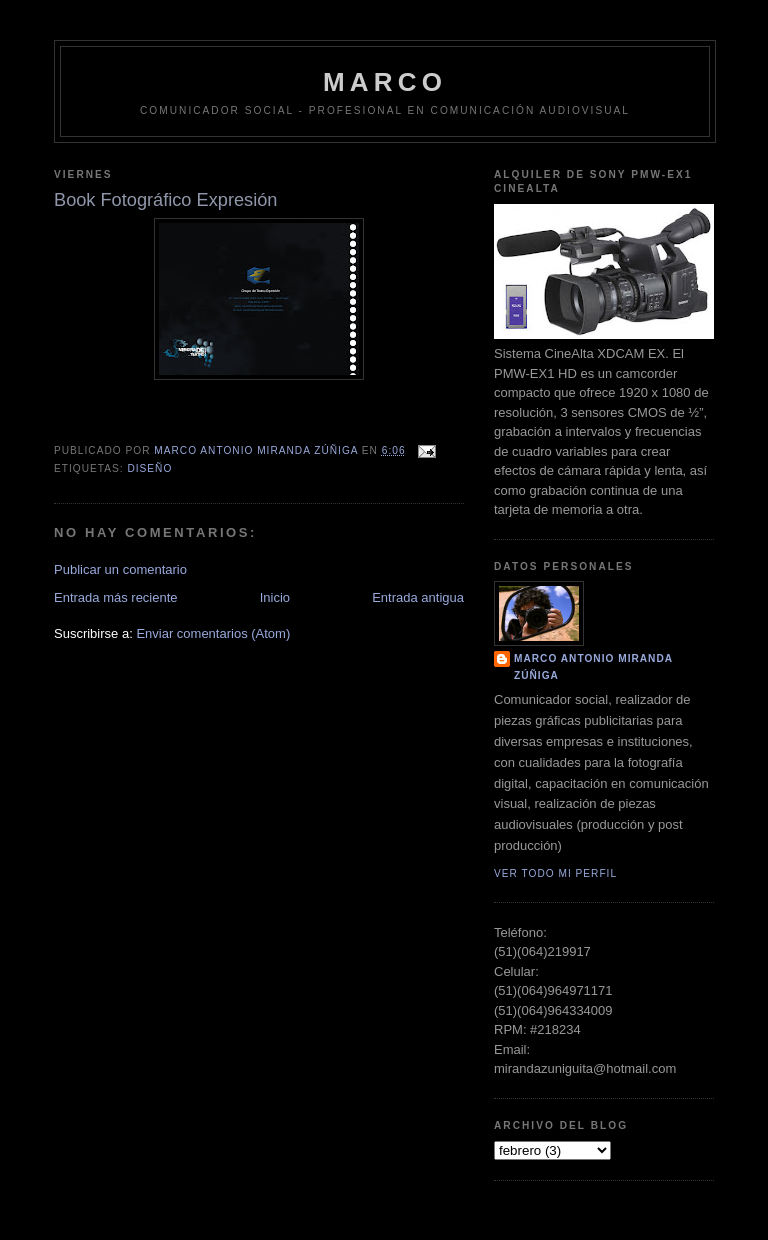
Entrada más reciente (116, 597)
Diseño (149, 468)
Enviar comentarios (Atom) (213, 633)
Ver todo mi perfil (555, 873)
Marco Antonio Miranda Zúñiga (593, 666)
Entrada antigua (418, 597)
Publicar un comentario (120, 569)
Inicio (275, 597)
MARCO (385, 82)
